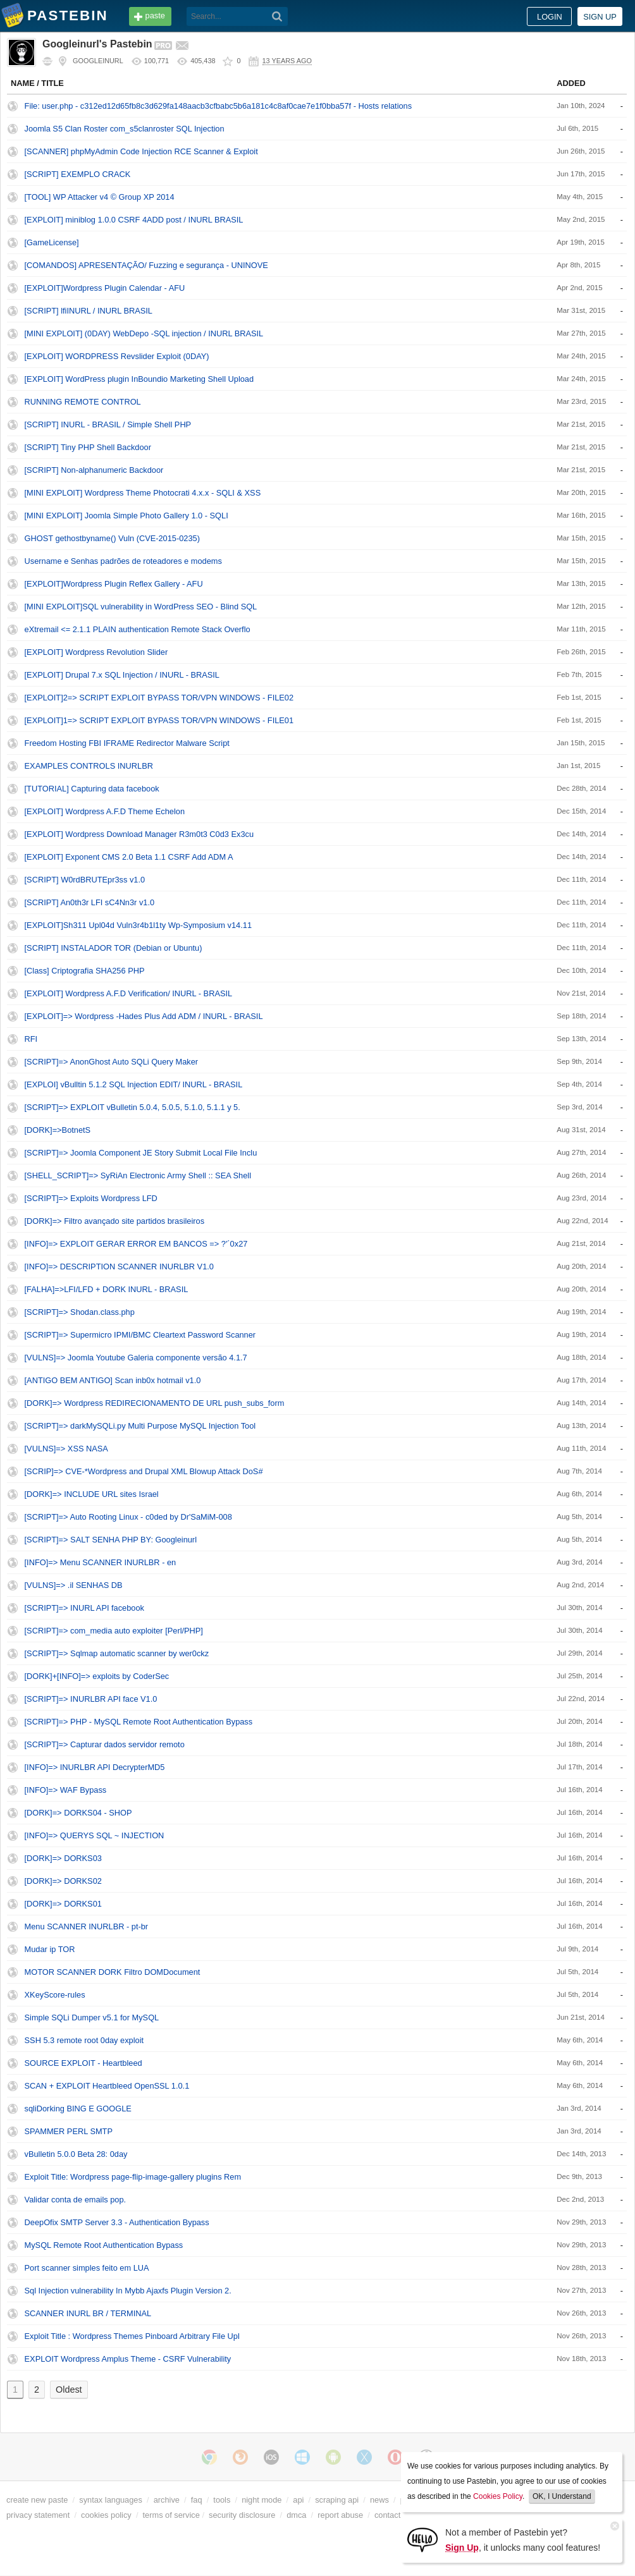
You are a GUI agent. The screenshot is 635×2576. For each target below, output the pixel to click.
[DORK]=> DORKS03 (63, 1858)
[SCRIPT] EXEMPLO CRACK (78, 174)
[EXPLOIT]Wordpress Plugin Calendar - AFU (105, 288)
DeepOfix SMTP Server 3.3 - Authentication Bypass (117, 2222)
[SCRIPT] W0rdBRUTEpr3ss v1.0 (85, 879)
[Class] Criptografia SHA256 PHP (85, 970)
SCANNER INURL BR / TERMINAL (88, 2313)
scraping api (337, 2500)
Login (549, 16)
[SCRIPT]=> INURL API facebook (84, 1608)
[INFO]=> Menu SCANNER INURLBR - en (100, 1562)
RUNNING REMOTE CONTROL (83, 401)
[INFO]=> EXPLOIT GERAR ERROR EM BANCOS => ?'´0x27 (136, 1243)
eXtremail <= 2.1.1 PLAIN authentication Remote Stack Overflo (137, 629)
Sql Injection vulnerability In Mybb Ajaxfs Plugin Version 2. (128, 2290)
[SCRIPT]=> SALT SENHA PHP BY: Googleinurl (111, 1539)
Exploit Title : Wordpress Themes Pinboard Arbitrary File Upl (132, 2336)
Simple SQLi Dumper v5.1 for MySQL (92, 2017)
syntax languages (110, 2500)
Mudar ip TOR (50, 1949)
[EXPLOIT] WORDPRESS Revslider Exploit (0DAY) (117, 356)
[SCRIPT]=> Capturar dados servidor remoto (105, 1744)
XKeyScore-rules (55, 1994)
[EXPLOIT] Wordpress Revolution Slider (96, 652)
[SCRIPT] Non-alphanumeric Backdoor (94, 470)
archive (167, 2500)
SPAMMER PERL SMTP (69, 2131)
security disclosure (242, 2515)
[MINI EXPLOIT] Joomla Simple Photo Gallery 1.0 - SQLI (126, 515)
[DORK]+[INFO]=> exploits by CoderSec (97, 1676)
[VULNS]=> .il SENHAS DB (74, 1585)
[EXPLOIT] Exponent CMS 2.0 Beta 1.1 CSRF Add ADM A (129, 857)
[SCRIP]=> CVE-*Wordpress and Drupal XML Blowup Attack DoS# (144, 1471)
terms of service (171, 2515)
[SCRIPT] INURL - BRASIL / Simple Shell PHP (108, 424)
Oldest (69, 2389)
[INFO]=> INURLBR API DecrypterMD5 (95, 1767)
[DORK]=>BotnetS (58, 1130)
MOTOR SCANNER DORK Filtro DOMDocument (112, 1972)
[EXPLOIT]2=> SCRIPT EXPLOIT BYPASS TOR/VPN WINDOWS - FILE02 (159, 697)
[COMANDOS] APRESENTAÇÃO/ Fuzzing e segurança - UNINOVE (146, 265)
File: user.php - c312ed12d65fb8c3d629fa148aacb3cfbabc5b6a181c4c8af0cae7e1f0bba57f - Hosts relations (218, 106)
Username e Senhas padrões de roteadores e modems (123, 561)
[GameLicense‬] (52, 242)
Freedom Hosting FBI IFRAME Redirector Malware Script (127, 743)
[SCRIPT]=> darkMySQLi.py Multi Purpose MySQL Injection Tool (140, 1426)
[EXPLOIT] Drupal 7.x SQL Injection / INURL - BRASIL (122, 675)
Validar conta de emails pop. (75, 2199)
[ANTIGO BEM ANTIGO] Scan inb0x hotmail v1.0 (113, 1380)
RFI (31, 1039)
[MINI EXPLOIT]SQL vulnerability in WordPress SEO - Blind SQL (141, 606)
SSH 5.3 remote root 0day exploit (84, 2040)
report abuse (340, 2515)
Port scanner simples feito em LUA (87, 2268)
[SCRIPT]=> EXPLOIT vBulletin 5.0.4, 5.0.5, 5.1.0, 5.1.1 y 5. (132, 1107)
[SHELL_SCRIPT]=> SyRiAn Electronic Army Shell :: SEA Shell (138, 1175)
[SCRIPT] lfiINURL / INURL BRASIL (88, 310)
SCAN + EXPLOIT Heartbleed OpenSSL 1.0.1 (107, 2086)
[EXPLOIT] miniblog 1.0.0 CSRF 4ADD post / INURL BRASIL (134, 219)
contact (387, 2515)
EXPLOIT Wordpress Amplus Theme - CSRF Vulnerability (128, 2359)
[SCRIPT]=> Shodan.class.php (80, 1312)
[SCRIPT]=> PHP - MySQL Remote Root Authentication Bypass (139, 1721)
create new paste (37, 2500)
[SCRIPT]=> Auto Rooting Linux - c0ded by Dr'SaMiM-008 (128, 1517)
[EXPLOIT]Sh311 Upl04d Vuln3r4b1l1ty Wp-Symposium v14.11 (138, 925)
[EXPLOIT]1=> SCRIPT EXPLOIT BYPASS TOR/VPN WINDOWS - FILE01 (159, 720)
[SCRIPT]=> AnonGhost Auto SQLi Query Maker (112, 1061)
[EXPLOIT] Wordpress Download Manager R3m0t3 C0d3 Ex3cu (139, 834)
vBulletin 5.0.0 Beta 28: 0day (76, 2154)
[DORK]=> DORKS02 (63, 1881)
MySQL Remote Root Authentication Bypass (104, 2245)
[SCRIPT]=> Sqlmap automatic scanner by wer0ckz (117, 1653)
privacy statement (38, 2515)
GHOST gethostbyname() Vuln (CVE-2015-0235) (112, 538)
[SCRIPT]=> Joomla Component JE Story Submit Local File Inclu (141, 1152)
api (298, 2500)
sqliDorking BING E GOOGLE (78, 2108)
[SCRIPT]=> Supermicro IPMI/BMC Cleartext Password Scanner (140, 1335)
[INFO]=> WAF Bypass (66, 1790)
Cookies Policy (497, 2496)
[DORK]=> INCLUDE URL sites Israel (92, 1494)
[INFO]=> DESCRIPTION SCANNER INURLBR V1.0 (119, 1266)
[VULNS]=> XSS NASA (66, 1448)
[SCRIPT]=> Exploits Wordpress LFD (91, 1198)
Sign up (600, 16)
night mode (261, 2500)
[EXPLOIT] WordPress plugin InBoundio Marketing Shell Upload (139, 379)
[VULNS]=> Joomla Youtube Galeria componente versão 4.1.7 (136, 1357)
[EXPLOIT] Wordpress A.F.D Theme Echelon (105, 811)
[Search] (277, 16)
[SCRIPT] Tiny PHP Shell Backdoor (88, 447)
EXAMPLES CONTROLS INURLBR (89, 766)
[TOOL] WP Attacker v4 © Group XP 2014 (100, 197)
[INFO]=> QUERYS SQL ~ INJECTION (94, 1835)
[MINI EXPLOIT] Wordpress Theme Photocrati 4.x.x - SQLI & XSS (143, 492)
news (379, 2500)
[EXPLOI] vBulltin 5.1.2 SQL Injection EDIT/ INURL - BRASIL (134, 1084)
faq (196, 2500)
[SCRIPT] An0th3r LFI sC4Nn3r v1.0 (90, 902)
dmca (296, 2515)
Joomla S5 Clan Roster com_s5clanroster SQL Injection (125, 128)
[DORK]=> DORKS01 (63, 1903)
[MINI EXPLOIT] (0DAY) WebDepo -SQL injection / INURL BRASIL (144, 333)
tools (221, 2500)
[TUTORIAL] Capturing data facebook (92, 788)
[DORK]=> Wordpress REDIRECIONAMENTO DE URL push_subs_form (155, 1403)
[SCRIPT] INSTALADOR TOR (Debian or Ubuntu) (113, 948)
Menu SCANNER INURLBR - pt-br (87, 1926)
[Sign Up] (422, 2539)
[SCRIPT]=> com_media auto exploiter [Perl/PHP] (114, 1630)
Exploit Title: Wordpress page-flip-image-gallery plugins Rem (133, 2177)
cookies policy (106, 2515)
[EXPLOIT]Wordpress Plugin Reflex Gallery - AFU (114, 584)
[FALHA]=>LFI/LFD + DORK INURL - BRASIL (106, 1289)
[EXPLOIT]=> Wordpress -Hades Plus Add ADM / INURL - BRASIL (144, 1016)
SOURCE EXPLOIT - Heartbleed (83, 2063)
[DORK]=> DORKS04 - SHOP (78, 1812)
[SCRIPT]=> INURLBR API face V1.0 (91, 1699)
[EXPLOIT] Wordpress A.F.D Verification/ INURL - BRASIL (129, 993)
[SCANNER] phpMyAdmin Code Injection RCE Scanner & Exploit (141, 151)
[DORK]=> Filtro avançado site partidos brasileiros (115, 1221)
